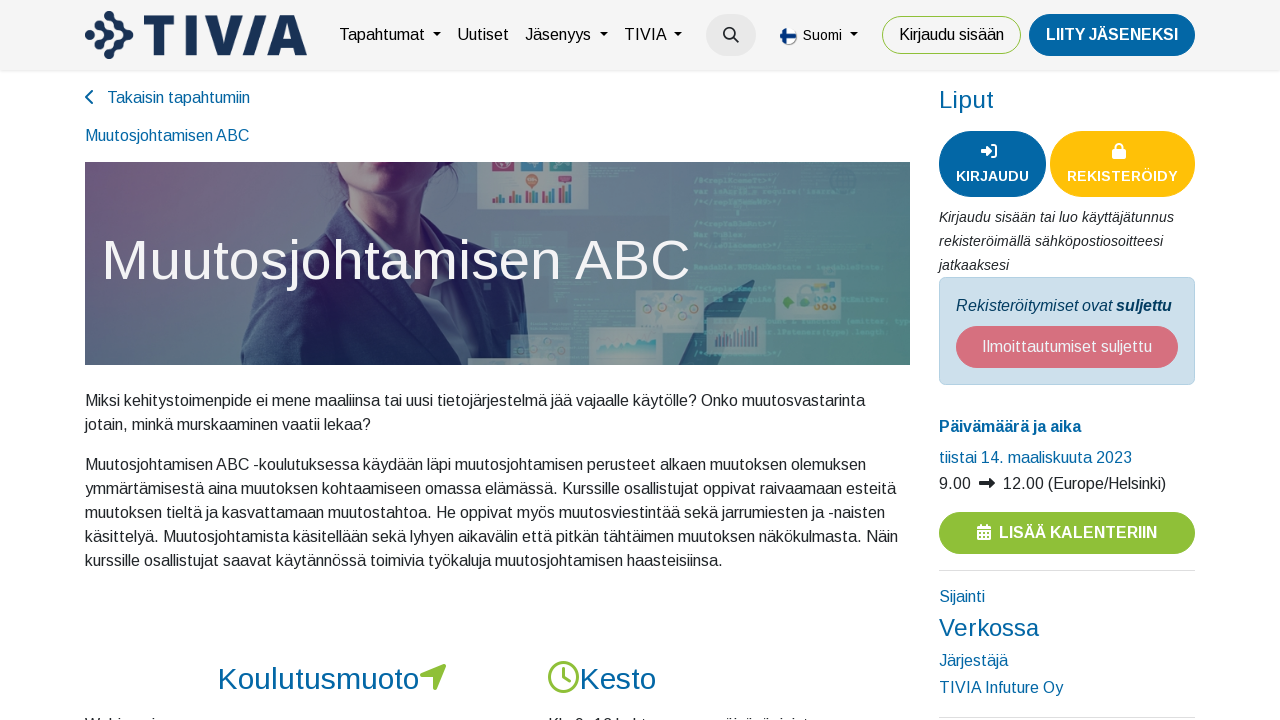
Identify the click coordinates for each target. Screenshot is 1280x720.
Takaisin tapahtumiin (167, 97)
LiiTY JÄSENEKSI (1112, 34)
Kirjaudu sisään (951, 34)
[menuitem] (390, 35)
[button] (731, 35)
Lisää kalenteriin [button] (1067, 532)
